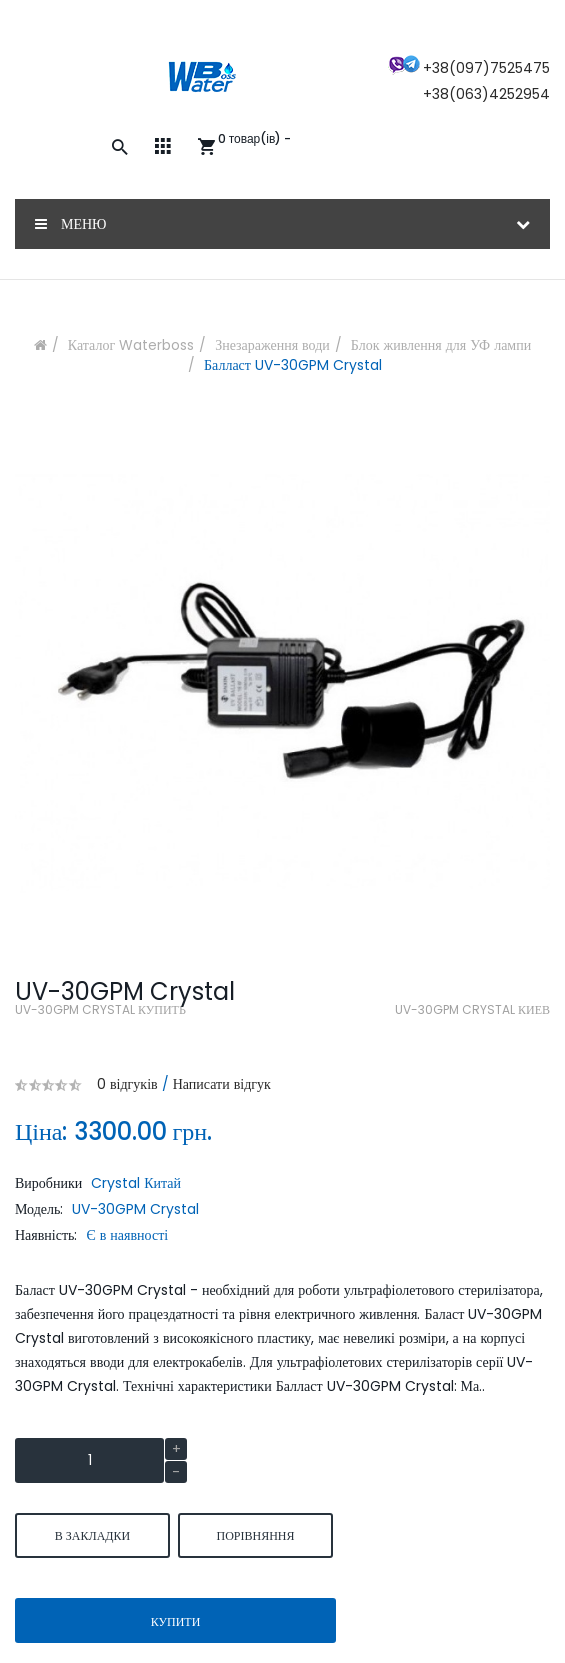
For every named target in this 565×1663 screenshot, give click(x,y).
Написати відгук (222, 1084)
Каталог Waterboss (131, 345)
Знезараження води (272, 345)
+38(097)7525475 (486, 68)
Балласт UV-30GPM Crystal (293, 365)
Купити (176, 1621)
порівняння (255, 1535)
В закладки (92, 1535)
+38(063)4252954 (486, 94)
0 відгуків (127, 1084)
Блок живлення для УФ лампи (441, 345)
